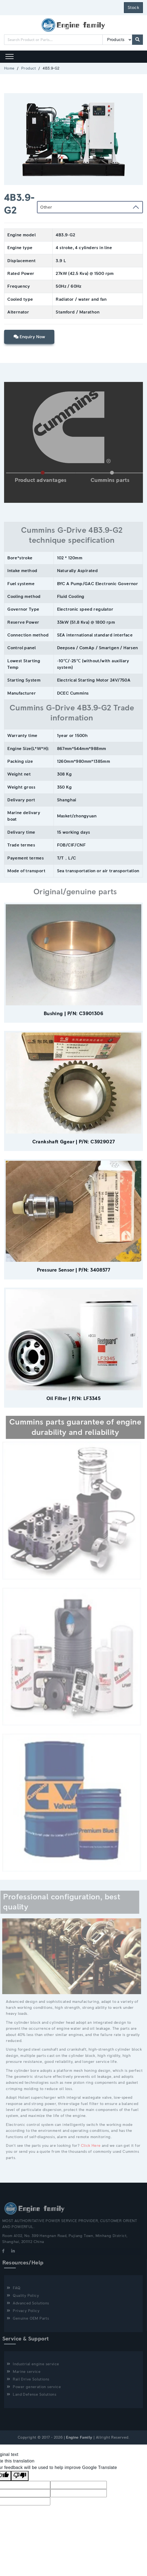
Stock (133, 7)
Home (9, 68)
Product (28, 68)
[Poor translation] (20, 2476)
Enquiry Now (29, 336)
